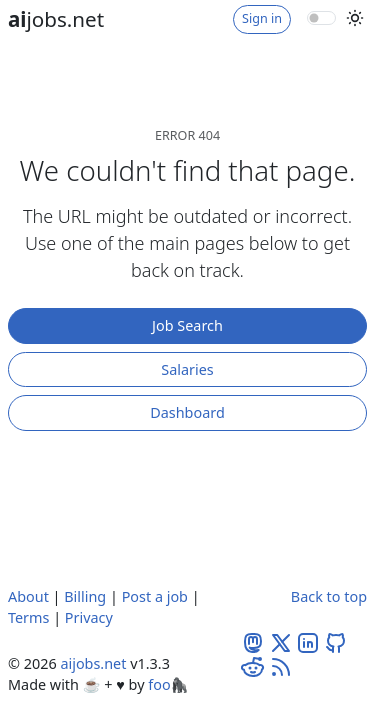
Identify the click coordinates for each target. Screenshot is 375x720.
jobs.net (56, 19)
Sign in (262, 18)
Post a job (155, 596)
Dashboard (187, 412)
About (28, 596)
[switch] (321, 18)
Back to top (329, 596)
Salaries (187, 369)
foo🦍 (168, 684)
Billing (85, 596)
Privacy (89, 617)
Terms (28, 617)
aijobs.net (93, 663)
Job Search (187, 325)
